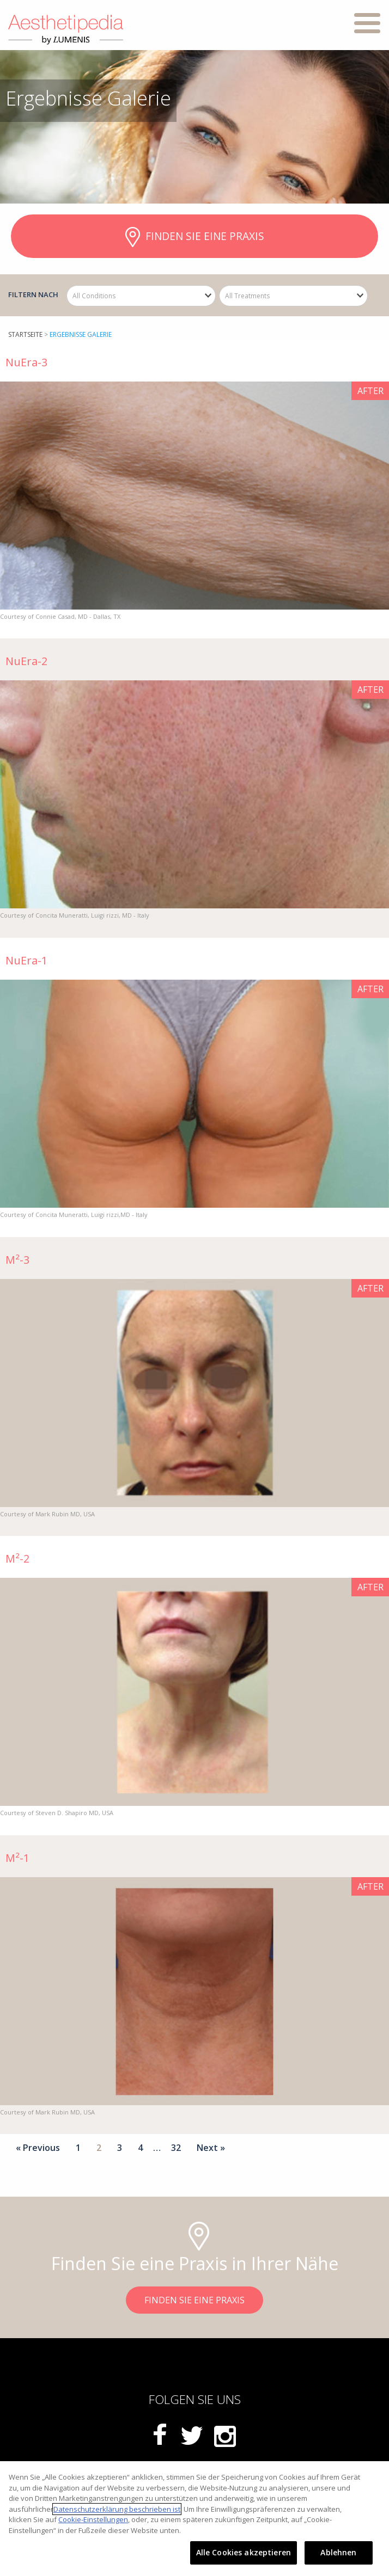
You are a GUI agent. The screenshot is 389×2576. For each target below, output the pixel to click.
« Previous (38, 2148)
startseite (25, 334)
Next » (211, 2148)
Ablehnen (338, 2552)
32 (176, 2148)
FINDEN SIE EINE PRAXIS (194, 237)
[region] (194, 2518)
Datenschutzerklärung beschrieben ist (116, 2509)
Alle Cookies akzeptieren (243, 2552)
